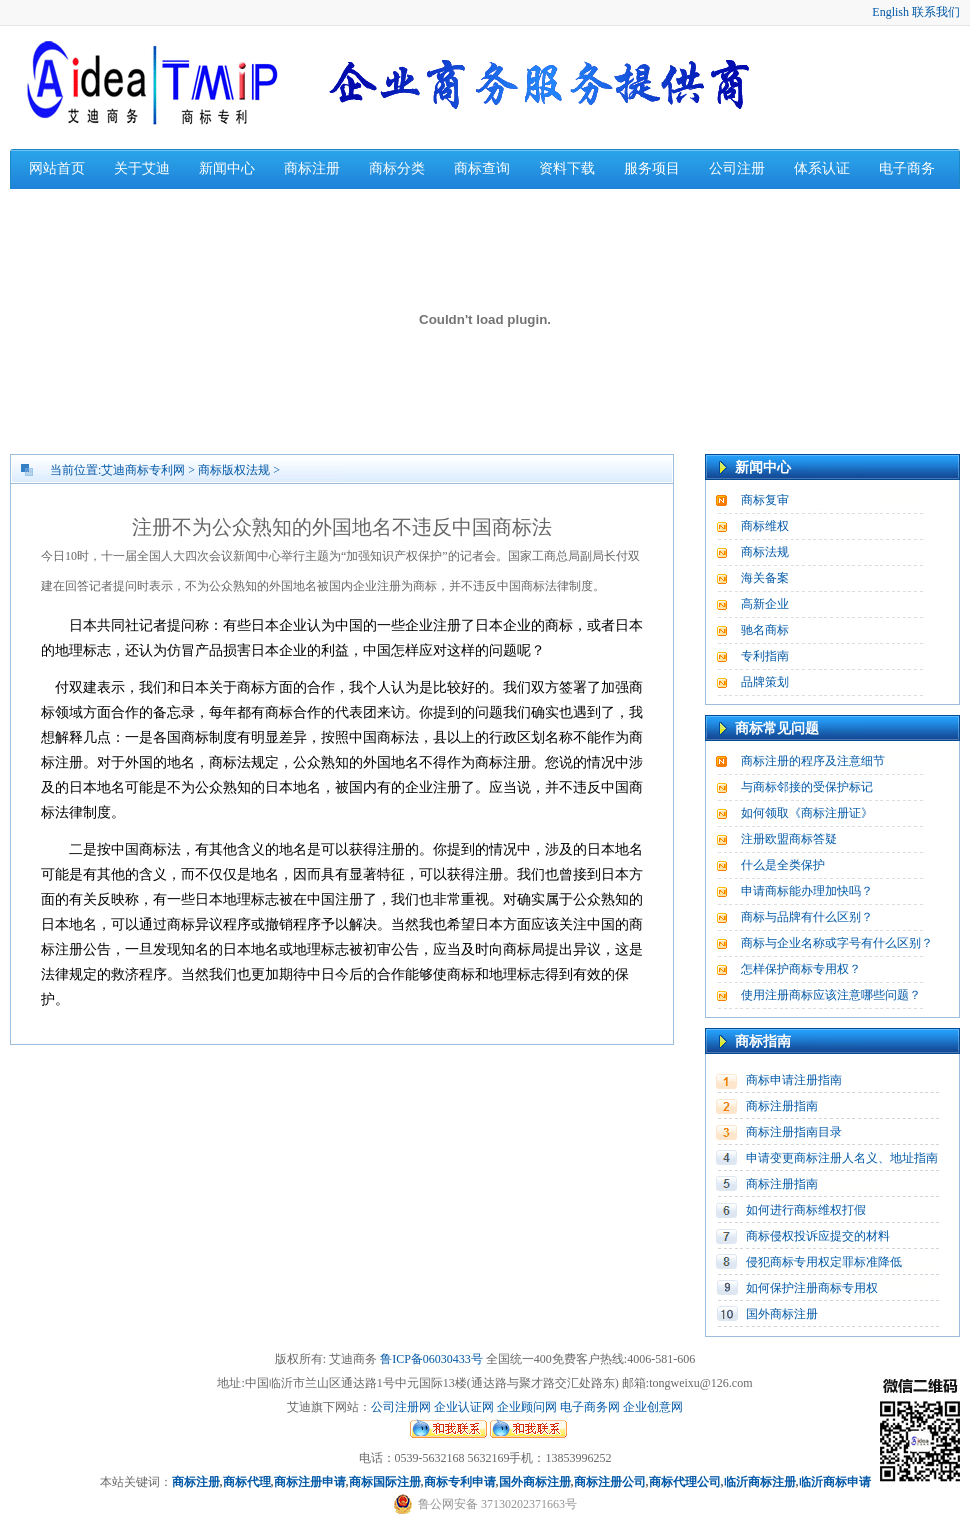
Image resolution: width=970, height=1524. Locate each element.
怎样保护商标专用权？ (801, 969)
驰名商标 (765, 630)
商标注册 (312, 168)
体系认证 (822, 168)
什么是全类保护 (783, 865)
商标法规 (765, 552)
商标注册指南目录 (794, 1132)
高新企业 (765, 604)
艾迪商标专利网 (143, 470)
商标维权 (765, 526)
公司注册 (737, 168)
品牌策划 (765, 682)
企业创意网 (653, 1407)
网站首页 (57, 168)
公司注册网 (401, 1407)
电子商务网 (590, 1407)
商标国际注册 (385, 1482)
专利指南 (765, 656)
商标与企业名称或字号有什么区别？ (837, 943)
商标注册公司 (610, 1482)
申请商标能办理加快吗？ (807, 891)
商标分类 (397, 168)
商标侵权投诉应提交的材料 (818, 1236)
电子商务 (907, 168)
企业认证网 (462, 1407)
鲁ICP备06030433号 (431, 1359)
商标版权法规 (234, 470)
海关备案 (765, 578)
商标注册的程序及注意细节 (813, 761)
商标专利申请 (460, 1482)
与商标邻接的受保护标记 (807, 787)
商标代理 (247, 1482)
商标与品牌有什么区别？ (807, 917)
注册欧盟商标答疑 (789, 839)
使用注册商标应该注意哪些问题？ (831, 995)
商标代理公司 (685, 1482)
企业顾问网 (527, 1407)
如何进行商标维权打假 (806, 1210)
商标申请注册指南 (794, 1080)
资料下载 (567, 168)
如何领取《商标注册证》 (807, 813)
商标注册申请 (310, 1482)
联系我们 (936, 12)
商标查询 (482, 168)
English (890, 12)
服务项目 (652, 168)
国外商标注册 (782, 1314)
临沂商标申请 (835, 1482)
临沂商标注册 (760, 1482)
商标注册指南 (782, 1106)
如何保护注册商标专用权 (812, 1288)
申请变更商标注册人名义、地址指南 (842, 1158)
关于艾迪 (142, 168)
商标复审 (765, 500)
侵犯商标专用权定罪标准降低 (824, 1262)
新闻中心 (227, 168)
